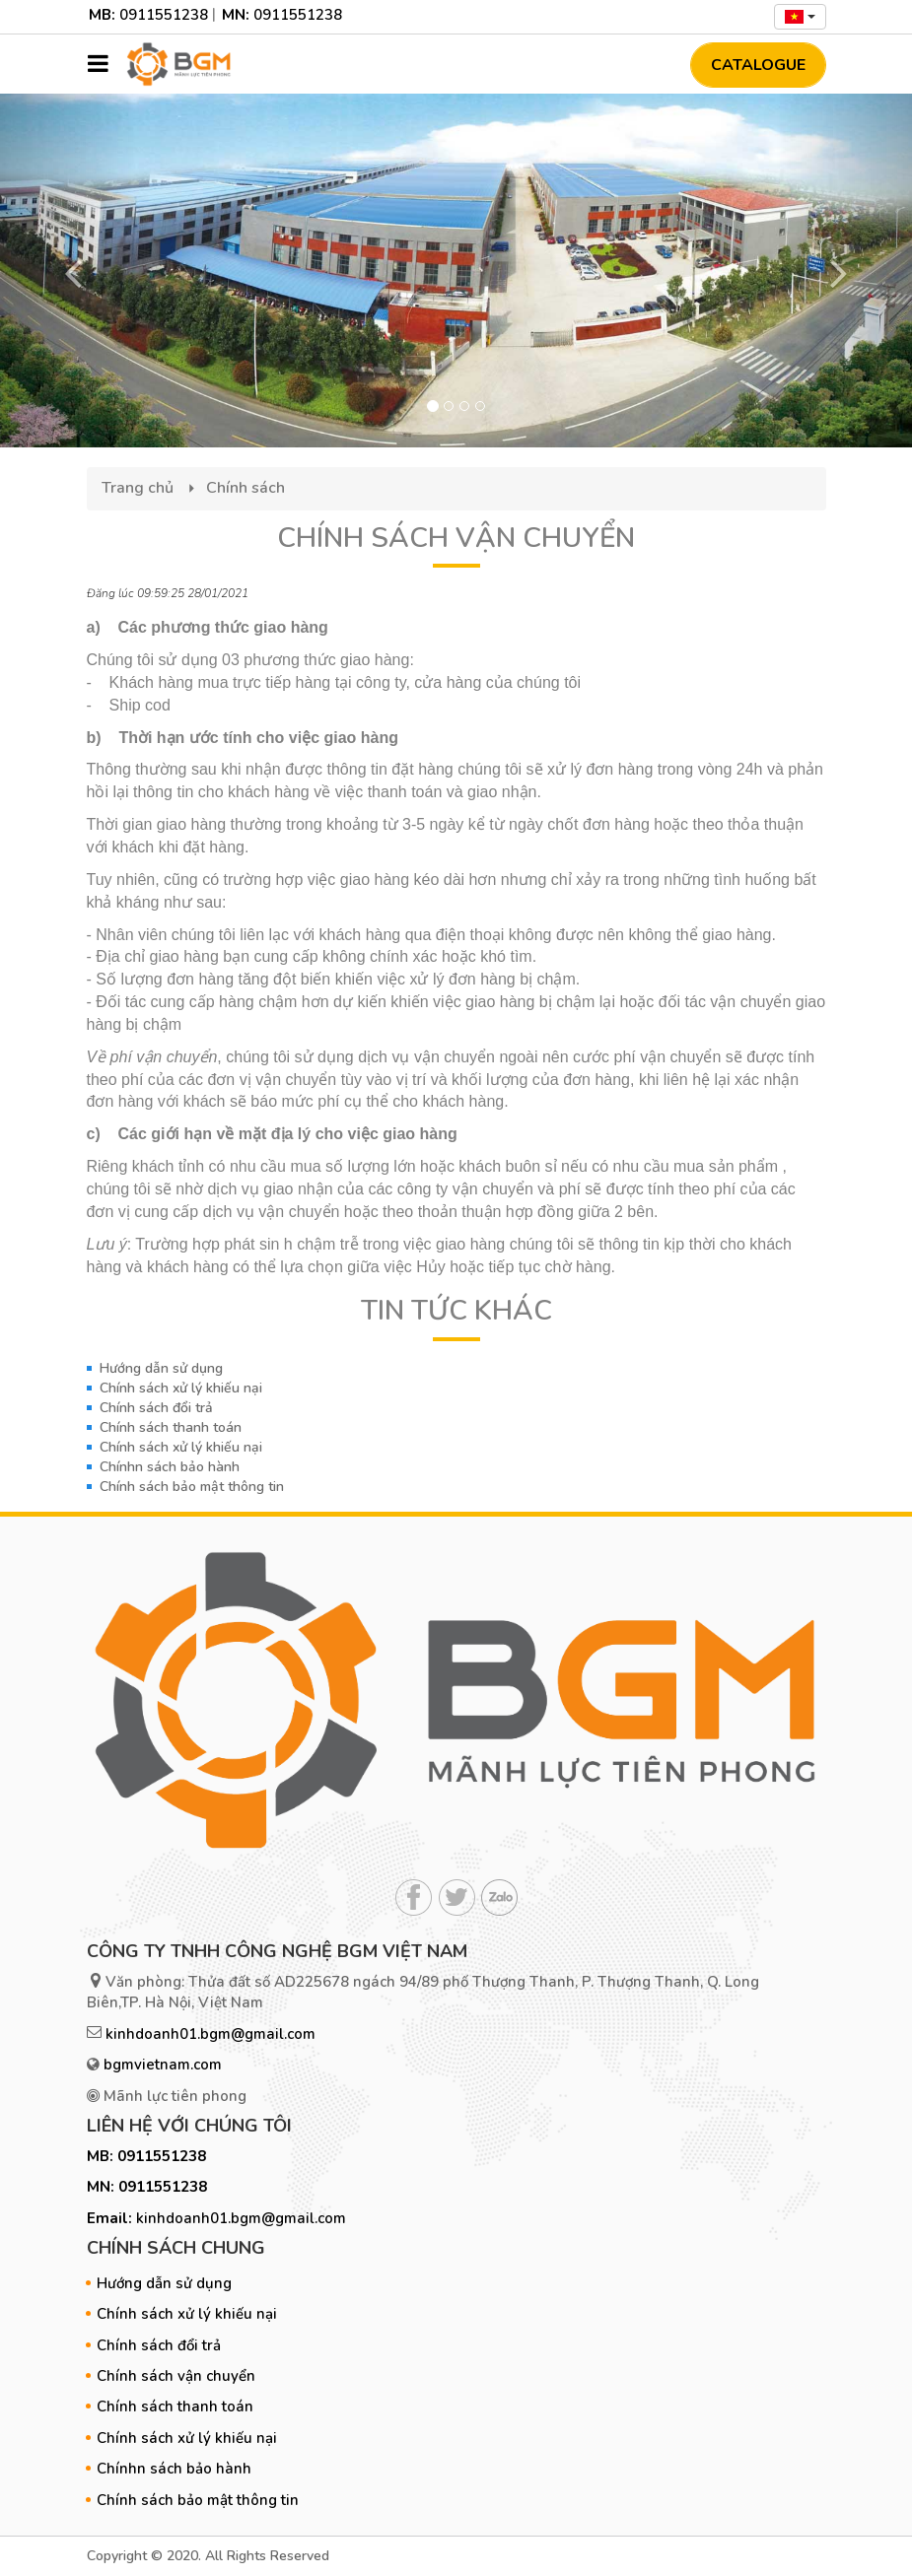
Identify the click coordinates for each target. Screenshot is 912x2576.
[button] (68, 270)
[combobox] (800, 17)
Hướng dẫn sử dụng (161, 1368)
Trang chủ (138, 488)
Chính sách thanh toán (171, 1427)
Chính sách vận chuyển (176, 2376)
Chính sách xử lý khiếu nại (181, 1388)
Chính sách (245, 488)
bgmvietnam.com (163, 2064)
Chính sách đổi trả (156, 1407)
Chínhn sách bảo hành (170, 1466)
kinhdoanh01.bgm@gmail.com (210, 2034)
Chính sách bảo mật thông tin (192, 1486)
